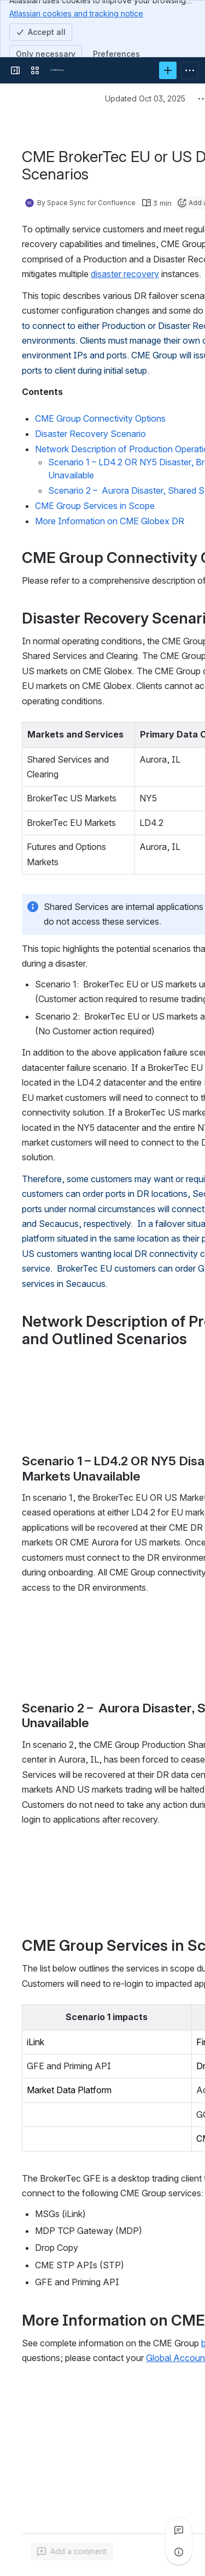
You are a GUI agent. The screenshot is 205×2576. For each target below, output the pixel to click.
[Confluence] (57, 70)
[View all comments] (179, 2530)
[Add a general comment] (72, 2551)
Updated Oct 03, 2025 (145, 98)
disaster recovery (125, 273)
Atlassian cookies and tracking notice (76, 13)
